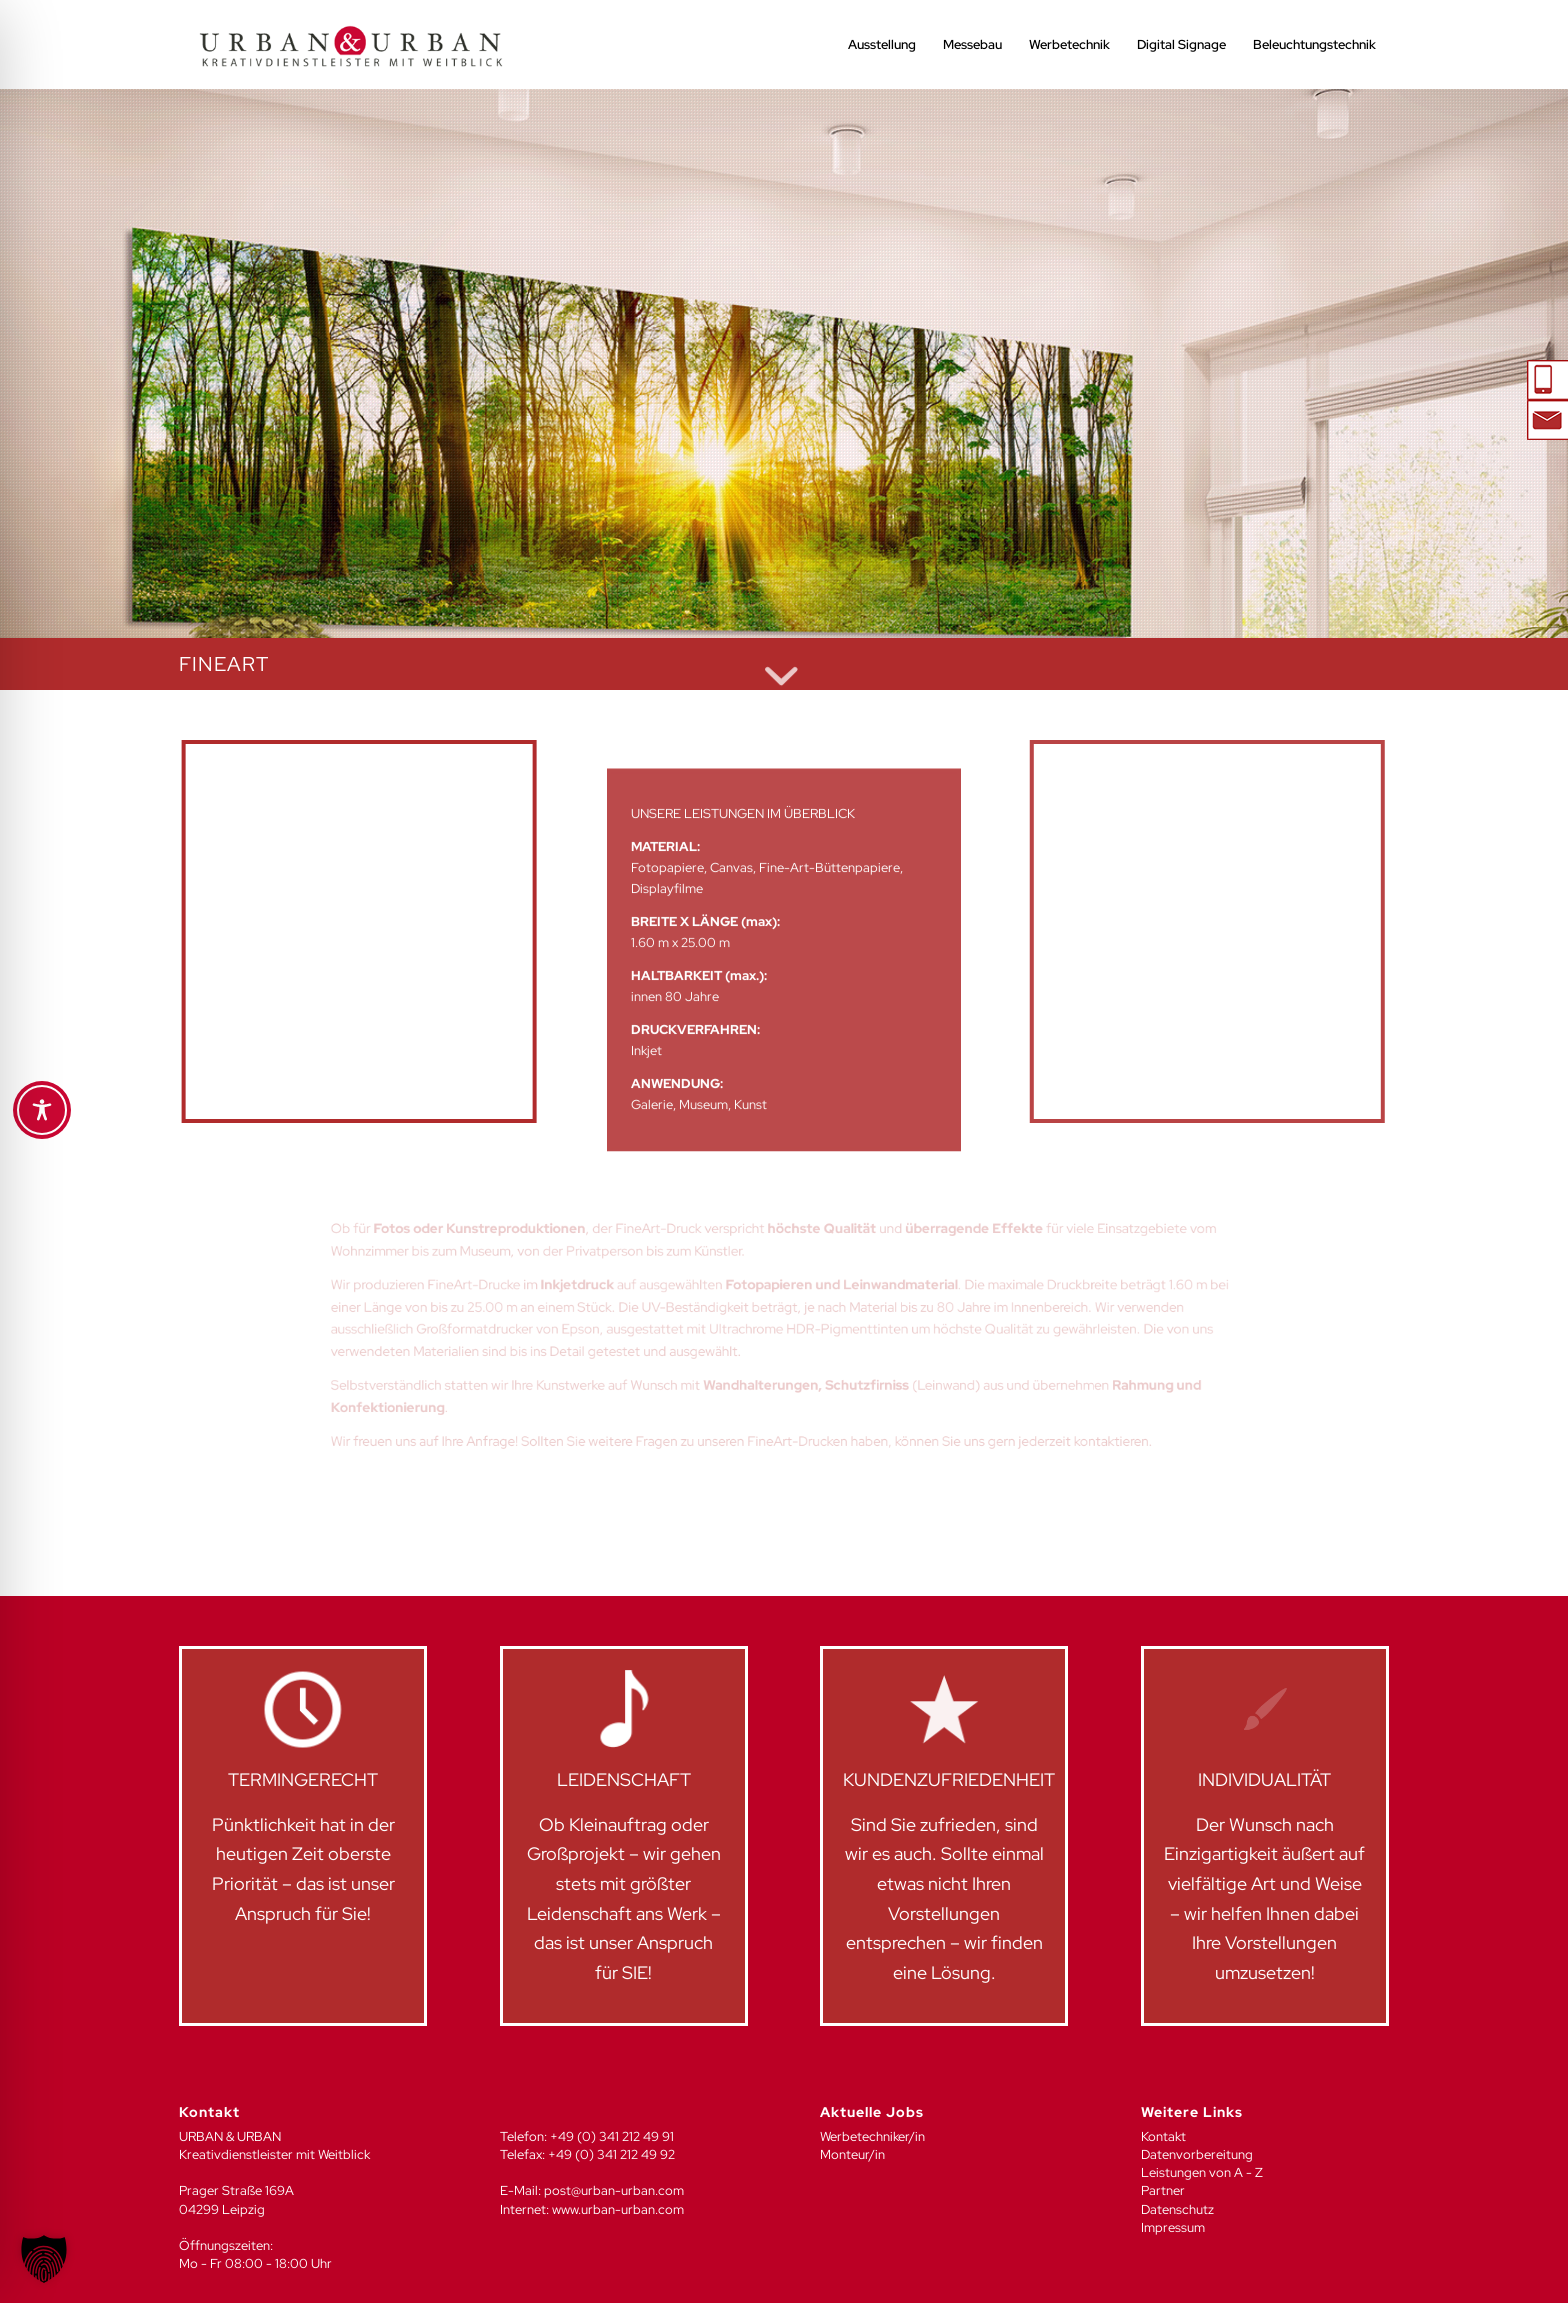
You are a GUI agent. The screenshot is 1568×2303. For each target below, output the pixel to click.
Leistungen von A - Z (1202, 2172)
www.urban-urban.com (618, 2209)
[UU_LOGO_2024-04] (351, 45)
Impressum (1173, 2227)
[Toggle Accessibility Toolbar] (42, 1110)
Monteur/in (852, 2154)
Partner (1163, 2190)
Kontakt (1163, 2136)
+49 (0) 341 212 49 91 (612, 2136)
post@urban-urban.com (614, 2190)
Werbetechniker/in (872, 2136)
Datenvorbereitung (1197, 2154)
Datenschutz (1177, 2209)
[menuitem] (882, 45)
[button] (44, 2259)
